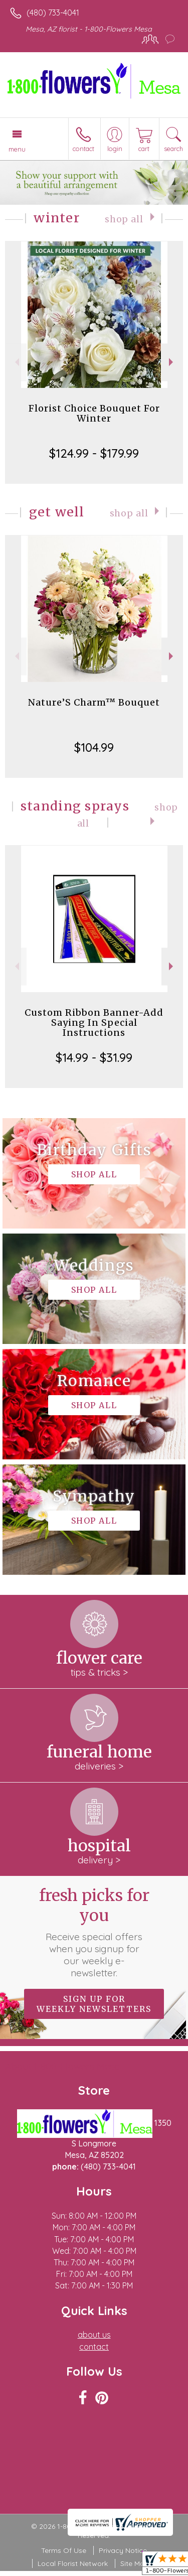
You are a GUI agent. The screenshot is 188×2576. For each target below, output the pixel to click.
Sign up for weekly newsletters (94, 2004)
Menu (17, 149)
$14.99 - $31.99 (94, 1057)
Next (172, 362)
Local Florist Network (73, 2563)
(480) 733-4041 (53, 13)
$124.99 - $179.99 (94, 453)
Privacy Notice (123, 2550)
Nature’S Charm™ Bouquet (94, 702)
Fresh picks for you (94, 1932)
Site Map (134, 2563)
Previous (16, 362)
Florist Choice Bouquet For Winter (94, 413)
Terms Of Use (63, 2550)
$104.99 (94, 747)
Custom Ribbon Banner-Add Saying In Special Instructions (94, 1022)
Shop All (124, 219)
